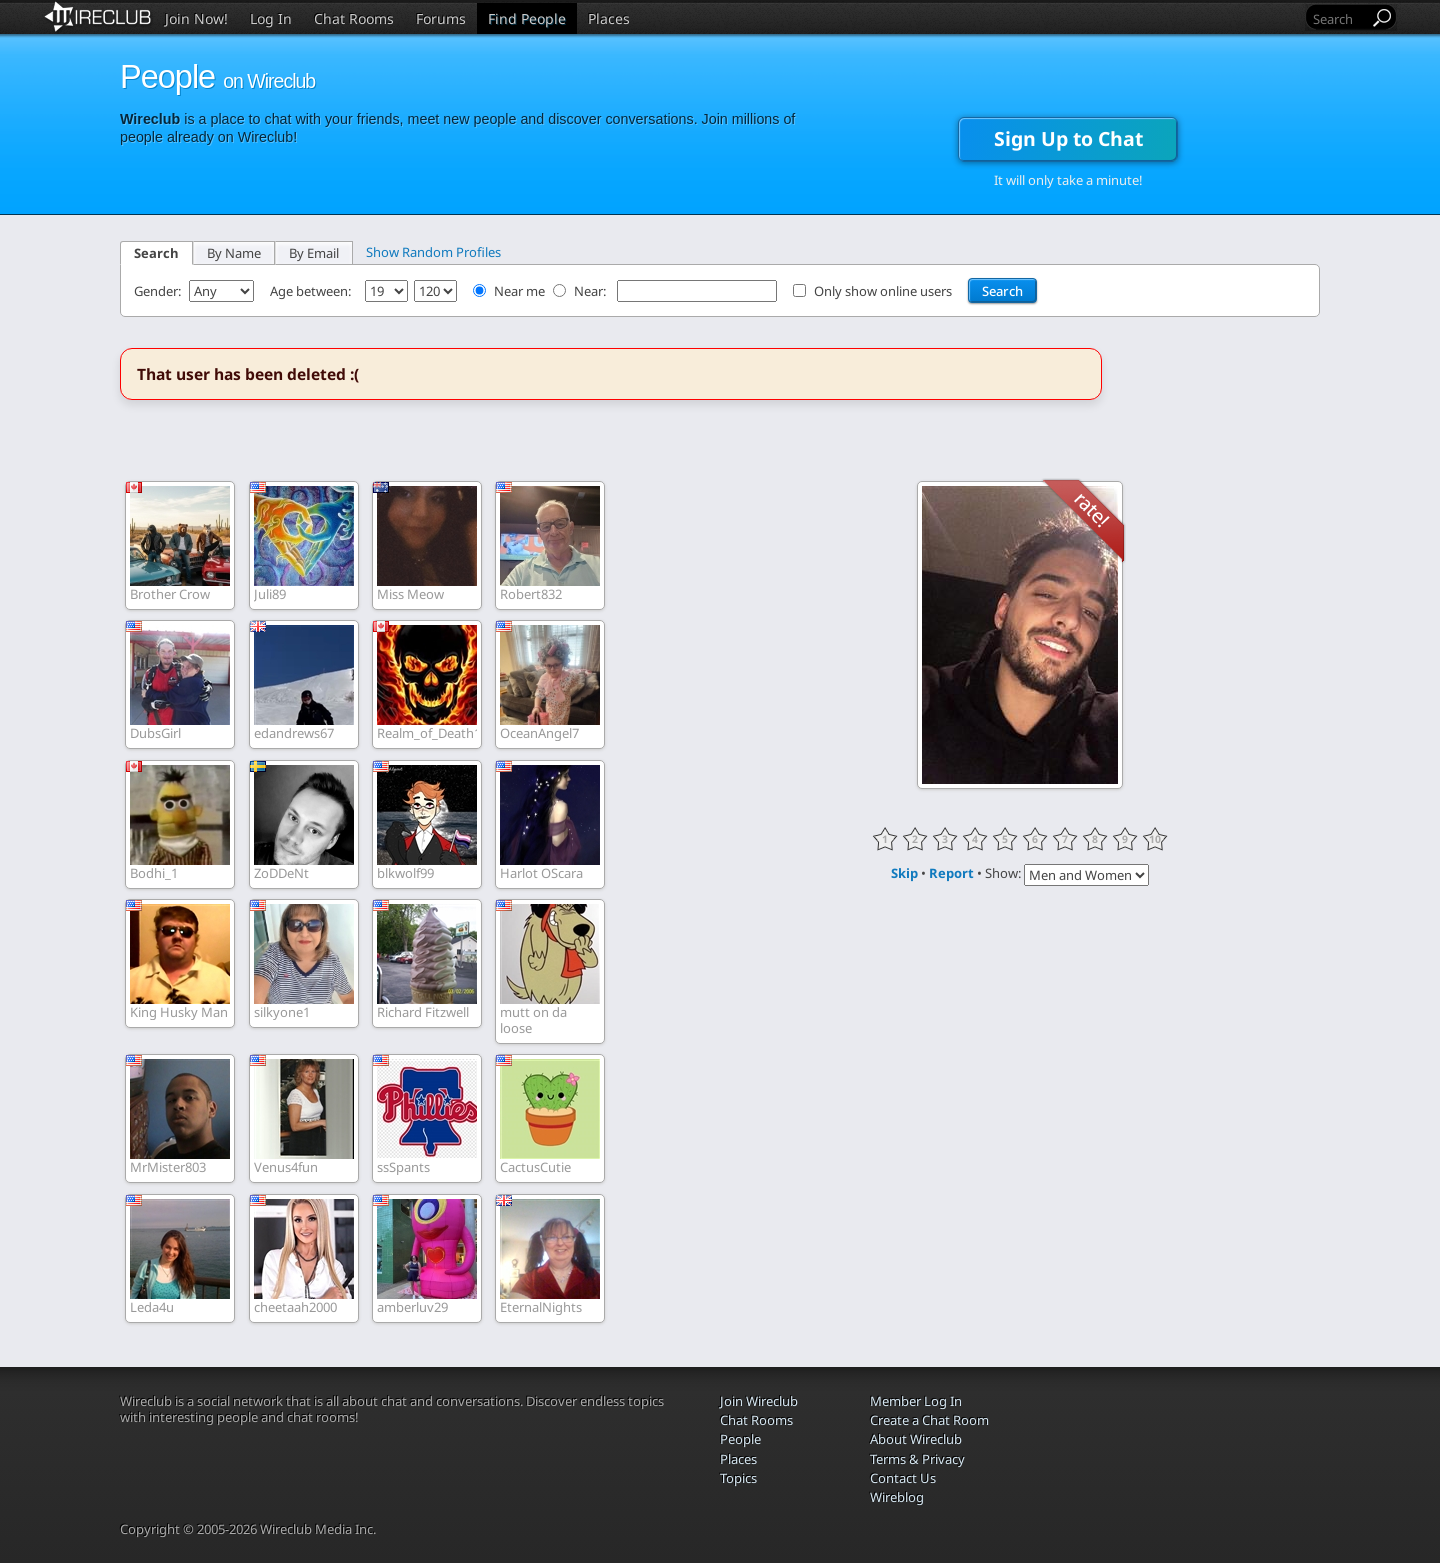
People (740, 1439)
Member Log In (916, 1401)
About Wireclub (916, 1439)
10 (1155, 839)
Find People (527, 18)
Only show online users (883, 291)
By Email (314, 253)
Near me (519, 291)
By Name (234, 253)
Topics (738, 1478)
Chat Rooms (354, 18)
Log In (271, 18)
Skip (904, 873)
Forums (441, 18)
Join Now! (196, 18)
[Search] (1339, 18)
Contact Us (903, 1478)
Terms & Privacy (917, 1459)
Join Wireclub (759, 1401)
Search (156, 253)
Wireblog (897, 1497)
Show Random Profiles (433, 252)
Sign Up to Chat (1068, 138)
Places (609, 18)
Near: (591, 291)
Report (951, 873)
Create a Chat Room (929, 1420)
